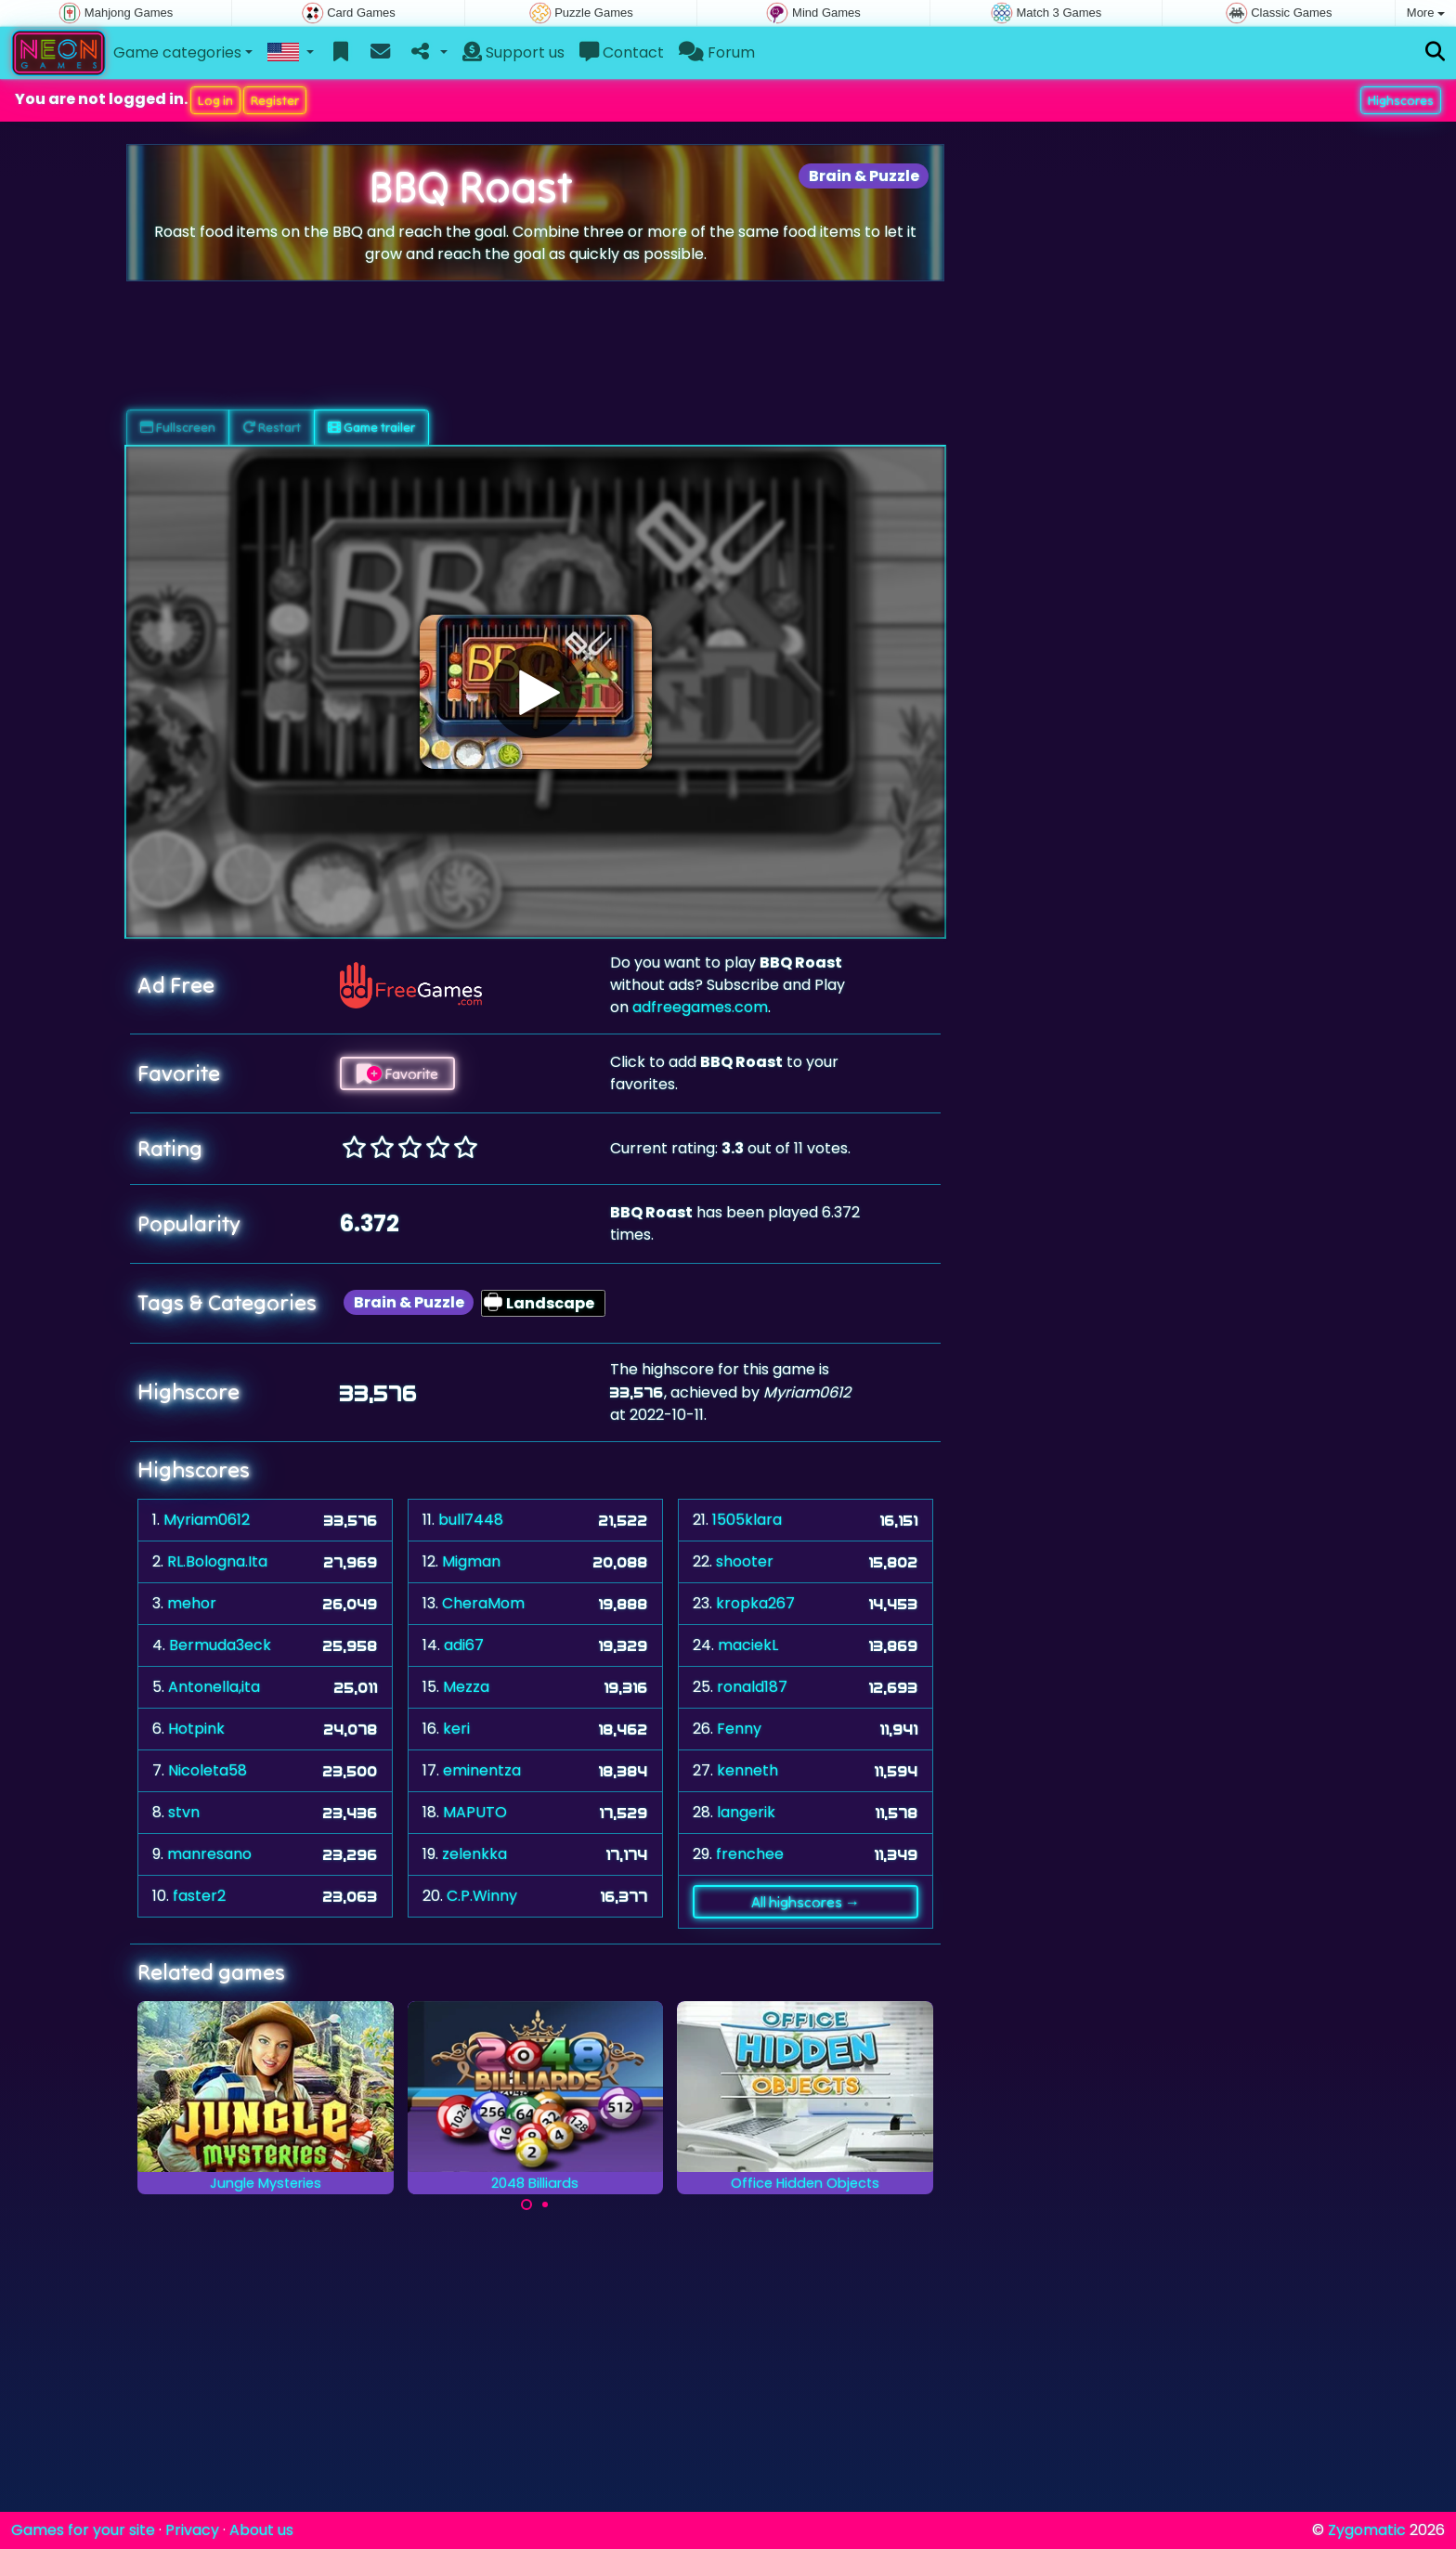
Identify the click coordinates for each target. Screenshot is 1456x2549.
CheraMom (483, 1603)
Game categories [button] (177, 52)
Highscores (1401, 100)
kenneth (747, 1770)
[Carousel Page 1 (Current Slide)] (526, 2204)
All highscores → (805, 1901)
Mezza (466, 1686)
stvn (184, 1812)
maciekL (748, 1645)
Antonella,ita (214, 1686)
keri (456, 1728)
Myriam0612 (206, 1519)
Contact (621, 52)
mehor (191, 1603)
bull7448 (470, 1519)
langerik (746, 1812)
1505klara (747, 1519)
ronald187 (752, 1686)
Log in (215, 100)
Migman (471, 1561)
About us (261, 2530)
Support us (513, 52)
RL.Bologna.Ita (217, 1561)
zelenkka (474, 1854)
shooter (745, 1561)
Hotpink (196, 1728)
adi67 (464, 1645)
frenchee (750, 1854)
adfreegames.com (700, 1007)
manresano (209, 1854)
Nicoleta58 (207, 1770)
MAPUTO (475, 1812)
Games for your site (83, 2530)
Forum (717, 52)
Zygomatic (1367, 2530)
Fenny (739, 1728)
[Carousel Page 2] (545, 2204)
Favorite (397, 1073)
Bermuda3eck (220, 1645)
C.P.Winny (482, 1895)
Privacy (192, 2530)
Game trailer (371, 427)
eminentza (482, 1770)
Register (275, 100)
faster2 (199, 1895)
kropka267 (755, 1603)
